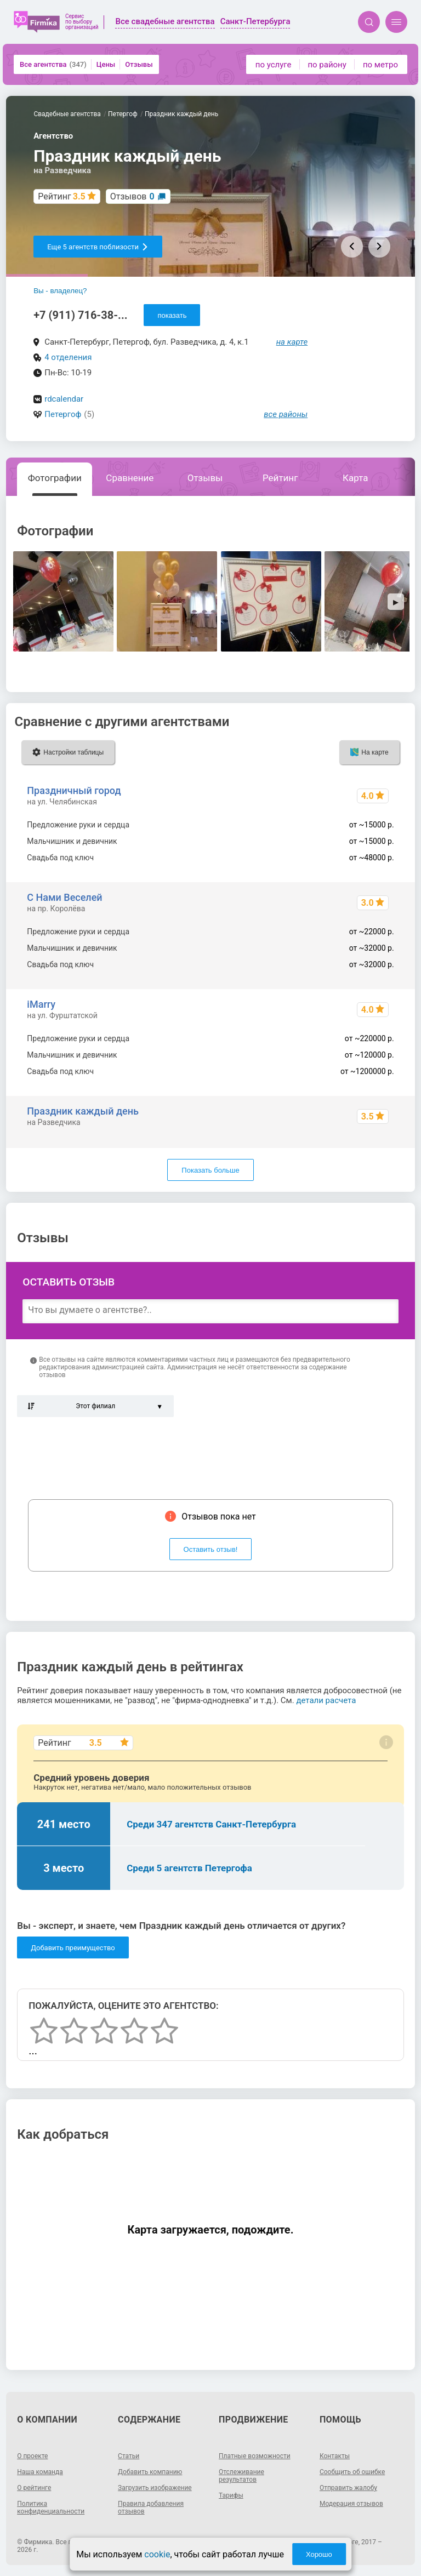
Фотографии (55, 477)
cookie (157, 2554)
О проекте (32, 2456)
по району (327, 65)
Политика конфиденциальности (50, 2507)
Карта (355, 477)
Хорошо (319, 2554)
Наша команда (40, 2472)
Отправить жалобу (348, 2488)
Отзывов (132, 196)
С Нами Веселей (64, 897)
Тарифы (231, 2495)
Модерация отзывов (351, 2504)
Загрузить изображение (155, 2488)
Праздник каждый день (83, 1111)
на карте (292, 342)
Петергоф (62, 414)
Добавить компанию (150, 2472)
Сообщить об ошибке (352, 2472)
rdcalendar (63, 399)
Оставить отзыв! (211, 1549)
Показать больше (210, 1170)
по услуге (273, 65)
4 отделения (68, 357)
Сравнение (129, 477)
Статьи (128, 2456)
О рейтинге (34, 2488)
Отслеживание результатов (241, 2475)
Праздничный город (74, 790)
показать (171, 315)
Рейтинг (280, 477)
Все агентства (53, 64)
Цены (106, 64)
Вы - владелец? (60, 291)
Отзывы (138, 64)
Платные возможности (255, 2456)
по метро (380, 65)
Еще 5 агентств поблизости (98, 247)
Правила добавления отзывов (151, 2507)
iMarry (41, 1004)
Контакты (335, 2456)
